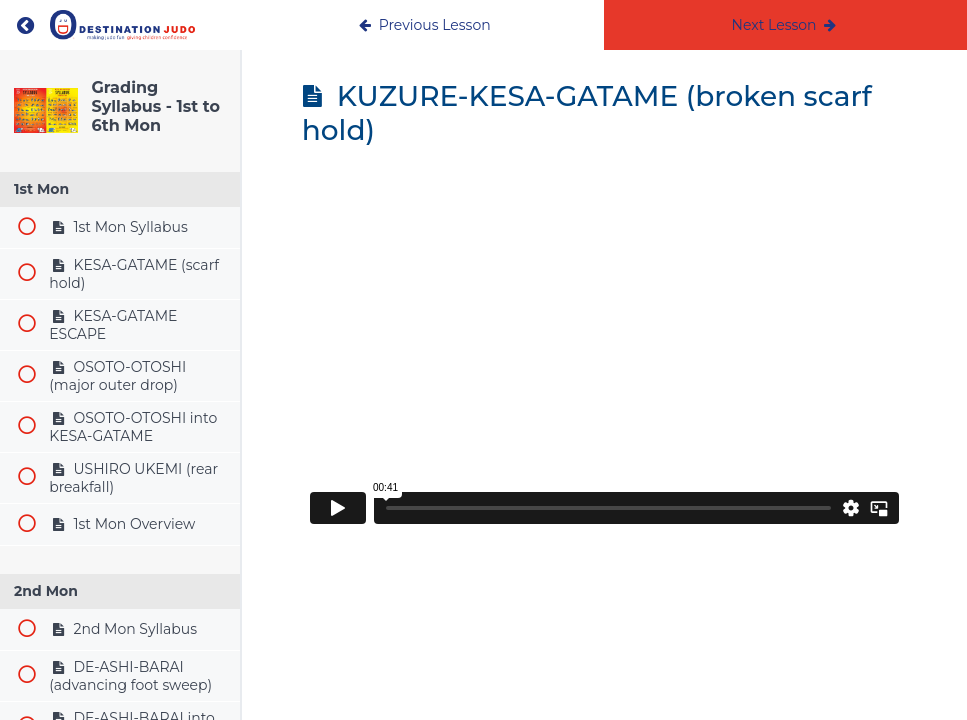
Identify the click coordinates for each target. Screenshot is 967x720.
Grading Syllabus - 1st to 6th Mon (156, 106)
